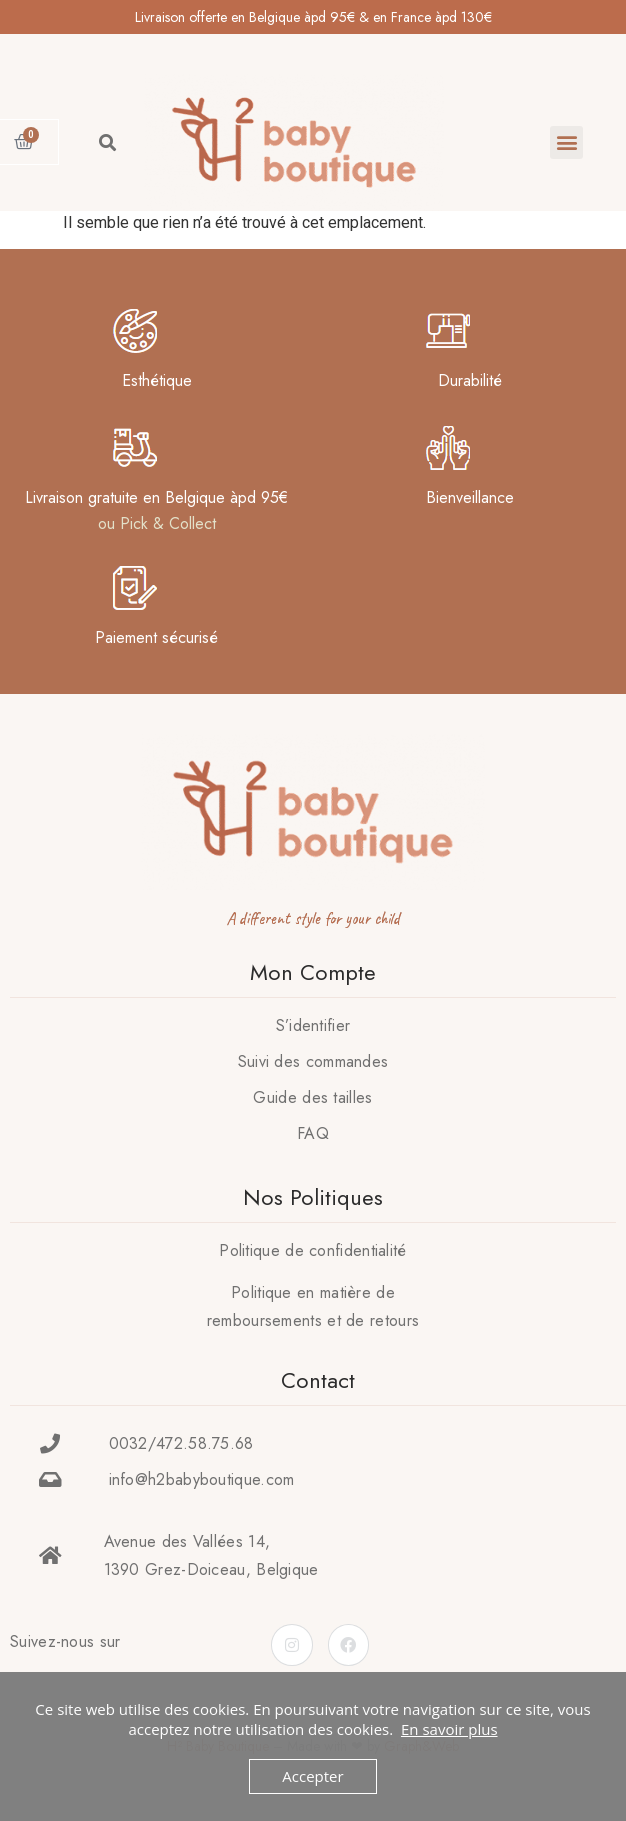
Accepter (312, 1776)
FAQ (313, 1133)
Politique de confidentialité (312, 1250)
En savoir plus (449, 1729)
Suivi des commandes (313, 1061)
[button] (566, 142)
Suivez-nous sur (65, 1641)
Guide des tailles (312, 1097)
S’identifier (313, 1025)
